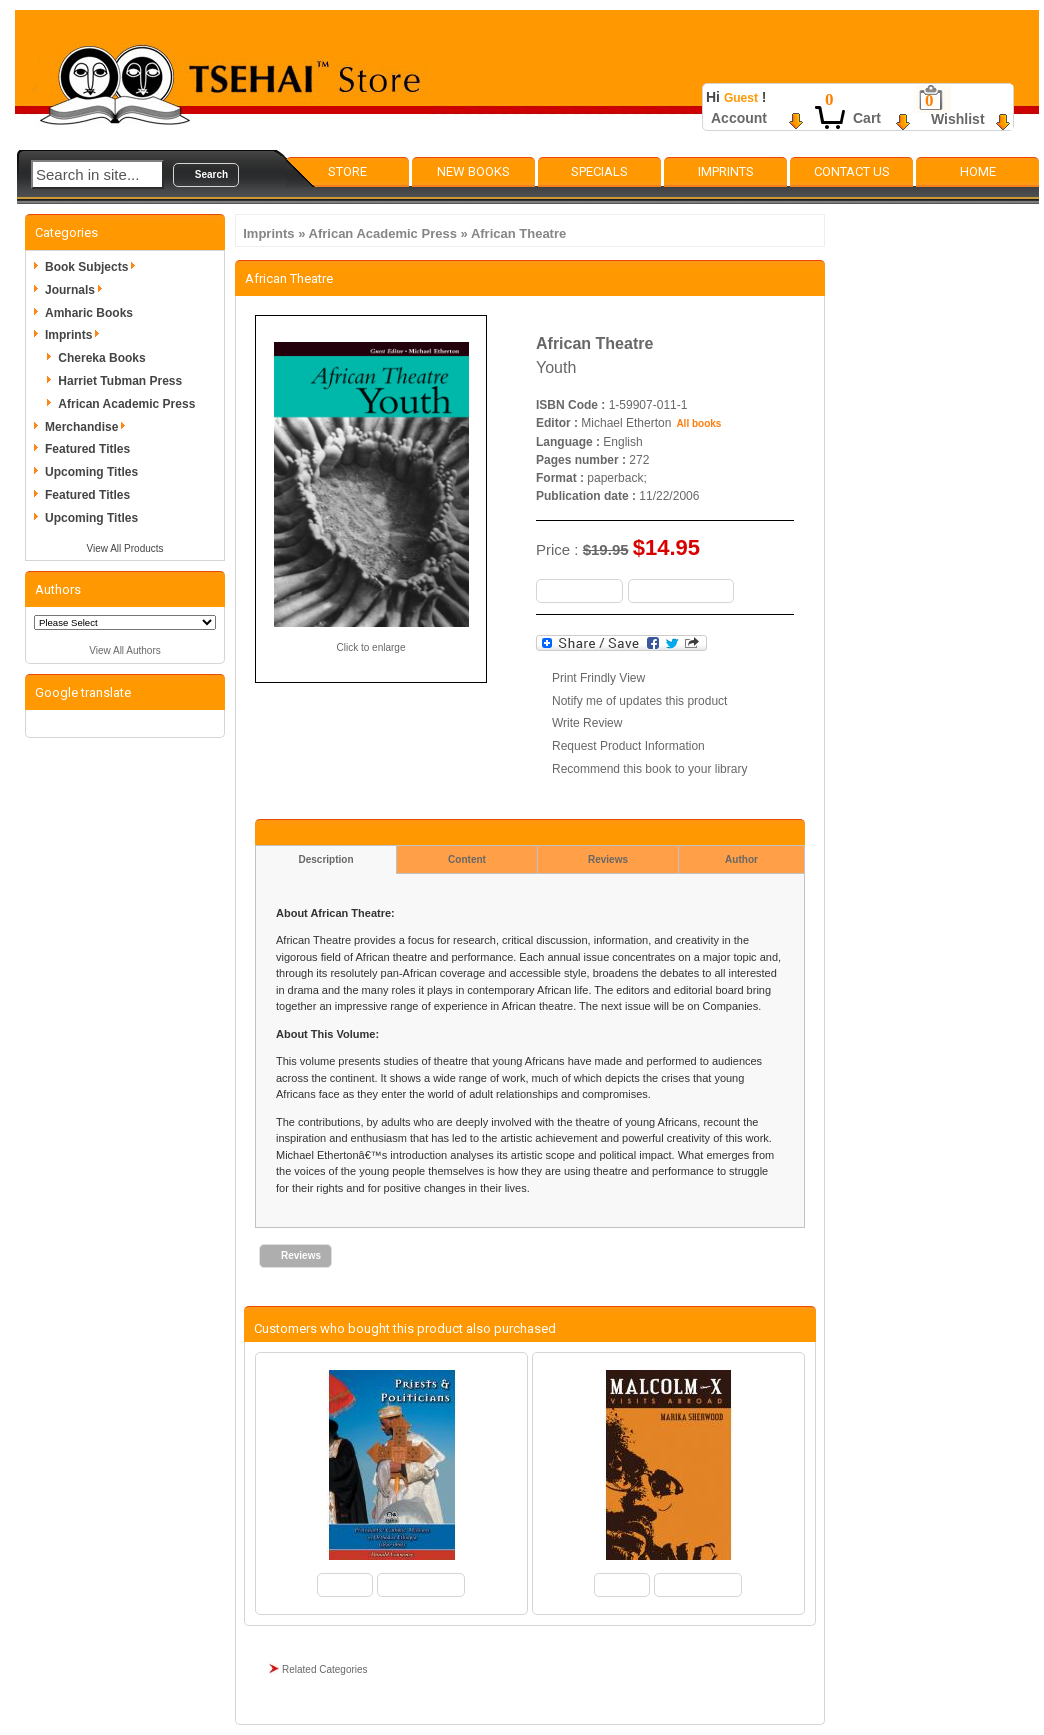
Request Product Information (628, 746)
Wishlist (958, 119)
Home (978, 171)
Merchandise (88, 427)
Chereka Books (101, 358)
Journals (77, 290)
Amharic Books (89, 313)
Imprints (726, 171)
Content (467, 859)
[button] (206, 175)
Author (741, 859)
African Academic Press (383, 233)
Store (347, 171)
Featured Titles (87, 449)
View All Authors (125, 650)
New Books (473, 171)
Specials (599, 171)
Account (739, 118)
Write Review (587, 723)
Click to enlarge (371, 647)
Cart (867, 118)
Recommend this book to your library (649, 769)
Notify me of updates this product (639, 701)
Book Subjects (93, 267)
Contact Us (852, 171)
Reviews (608, 859)
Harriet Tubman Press (120, 381)
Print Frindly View (598, 678)
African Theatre (518, 233)
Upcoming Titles (91, 472)
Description (325, 859)
